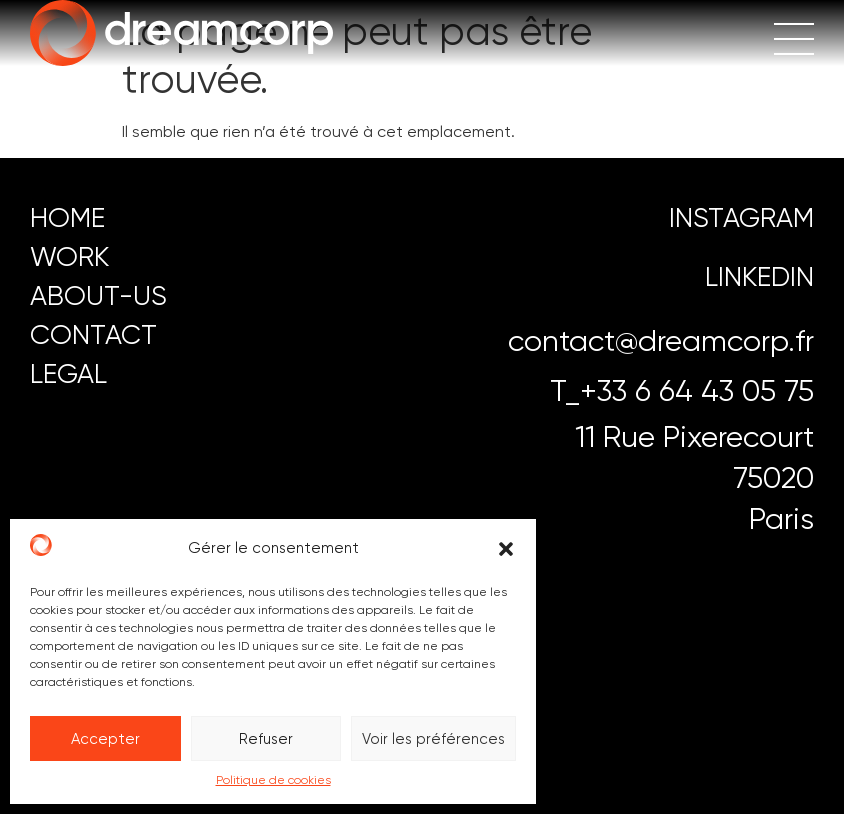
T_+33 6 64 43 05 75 (682, 390)
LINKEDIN (759, 276)
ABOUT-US (98, 295)
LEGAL (68, 373)
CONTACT (93, 334)
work (69, 256)
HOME (67, 217)
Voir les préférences (433, 739)
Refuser (266, 739)
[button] (506, 549)
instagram (741, 217)
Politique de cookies (273, 780)
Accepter (105, 739)
